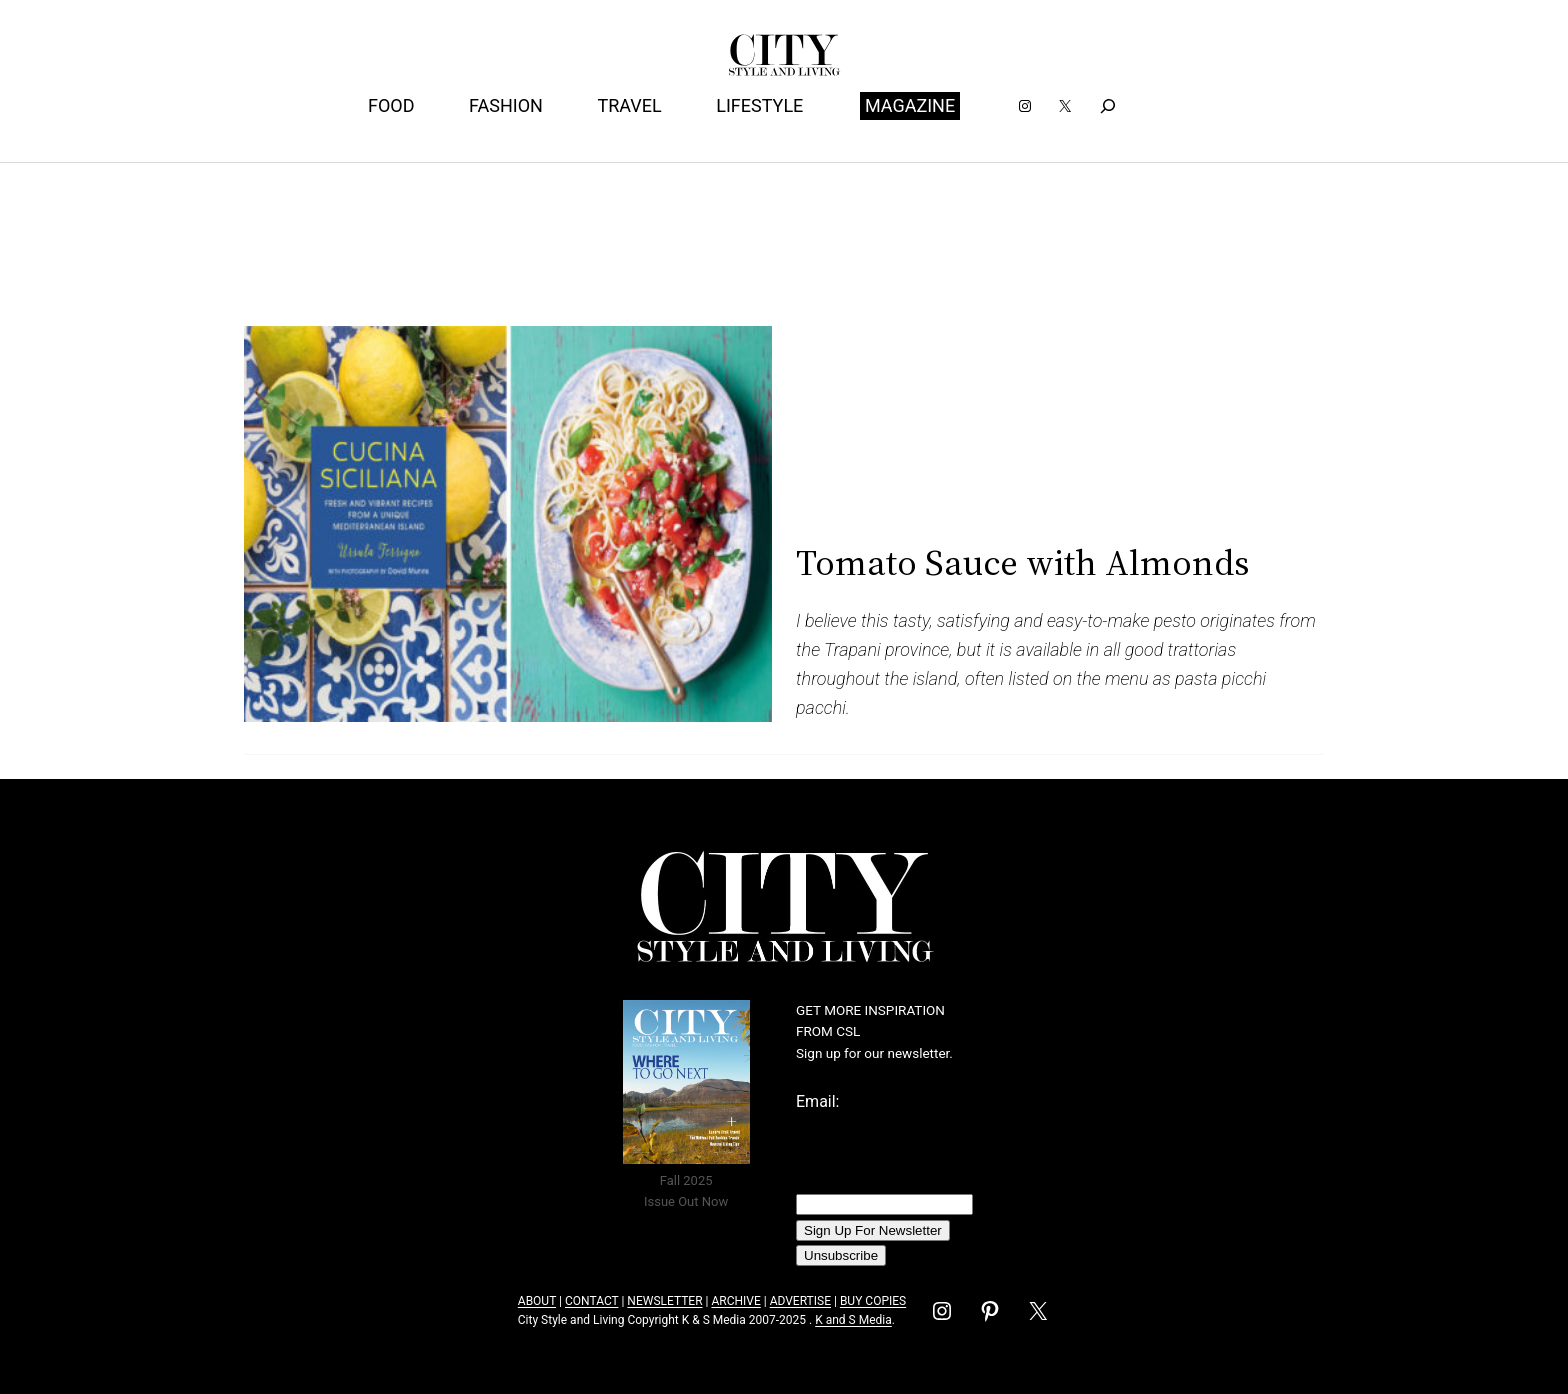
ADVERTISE (800, 1301)
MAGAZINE (910, 105)
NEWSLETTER (664, 1301)
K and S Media (853, 1320)
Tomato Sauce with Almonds (1022, 562)
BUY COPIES (873, 1301)
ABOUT (537, 1301)
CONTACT (591, 1301)
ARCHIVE (735, 1301)
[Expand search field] (1108, 105)
